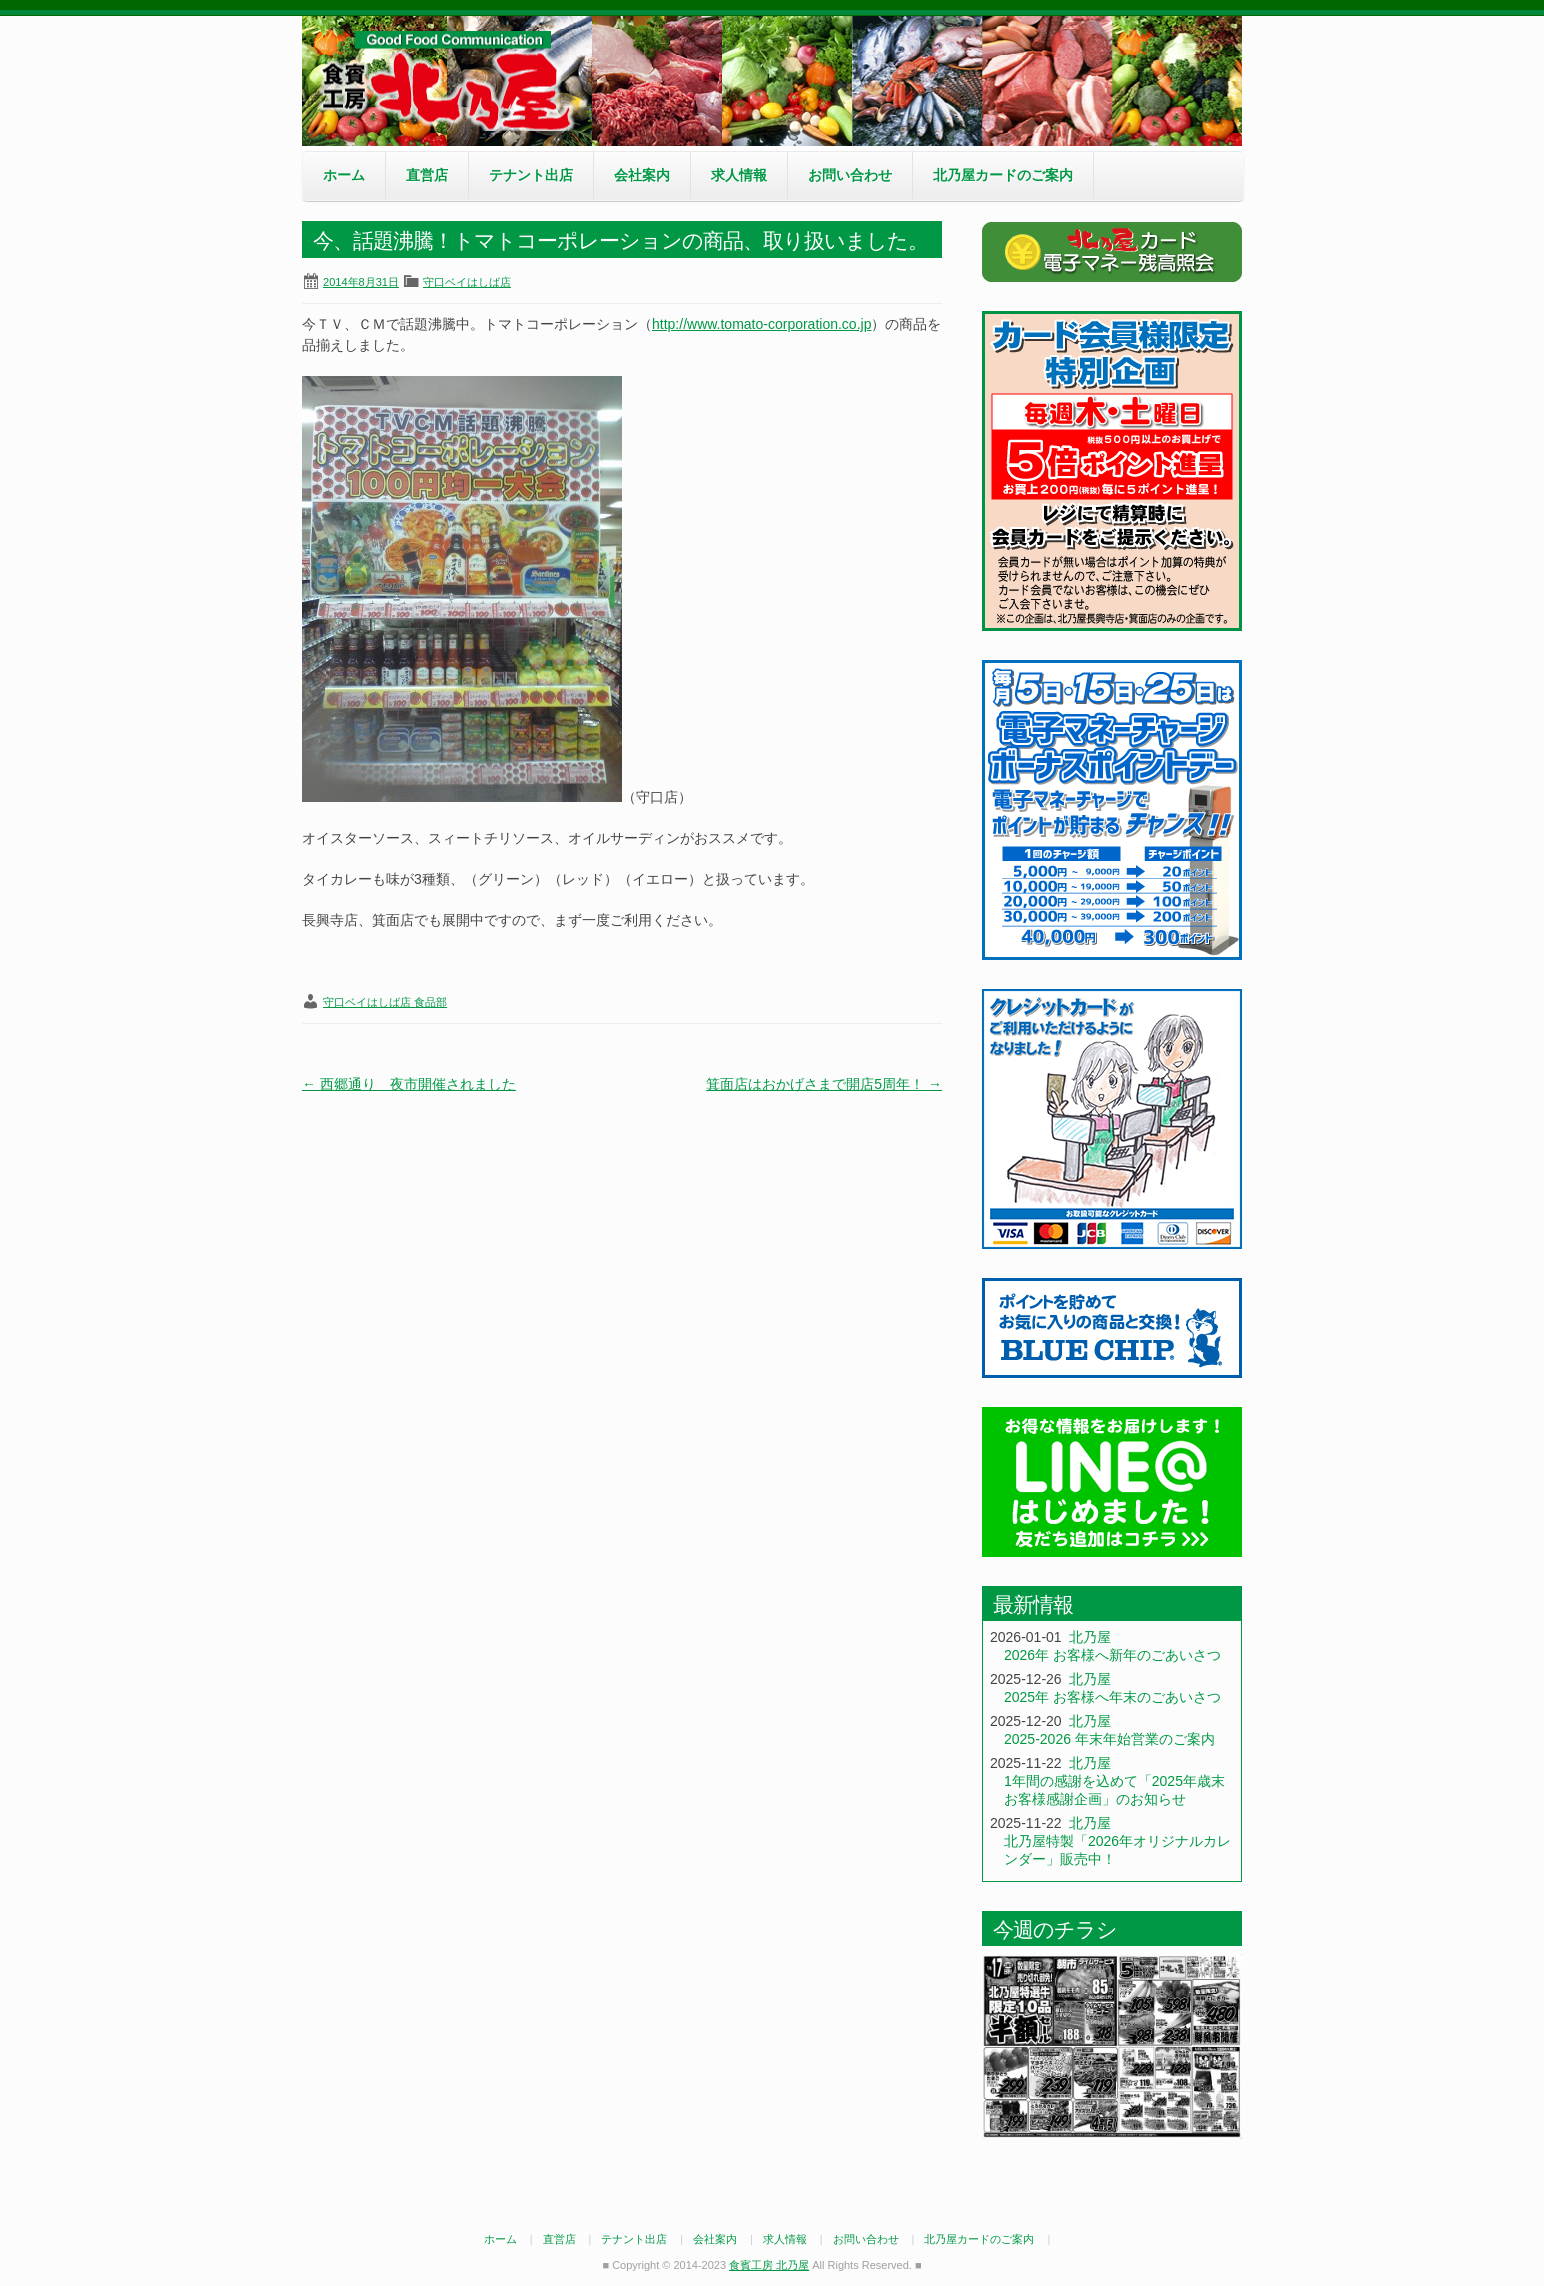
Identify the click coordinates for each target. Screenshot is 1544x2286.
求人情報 (739, 175)
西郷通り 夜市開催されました (409, 1084)
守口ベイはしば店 (467, 282)
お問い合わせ (850, 175)
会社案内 (642, 175)
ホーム (344, 175)
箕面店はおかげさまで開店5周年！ (824, 1084)
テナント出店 (531, 175)
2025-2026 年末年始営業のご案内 (1109, 1739)
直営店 (427, 175)
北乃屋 (1090, 1637)
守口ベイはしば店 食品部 (385, 1002)
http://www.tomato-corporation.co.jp (761, 324)
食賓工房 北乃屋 (452, 81)
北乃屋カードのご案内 (1003, 175)
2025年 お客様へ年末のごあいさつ (1112, 1697)
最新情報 (1033, 1604)
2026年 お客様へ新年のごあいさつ (1112, 1655)
